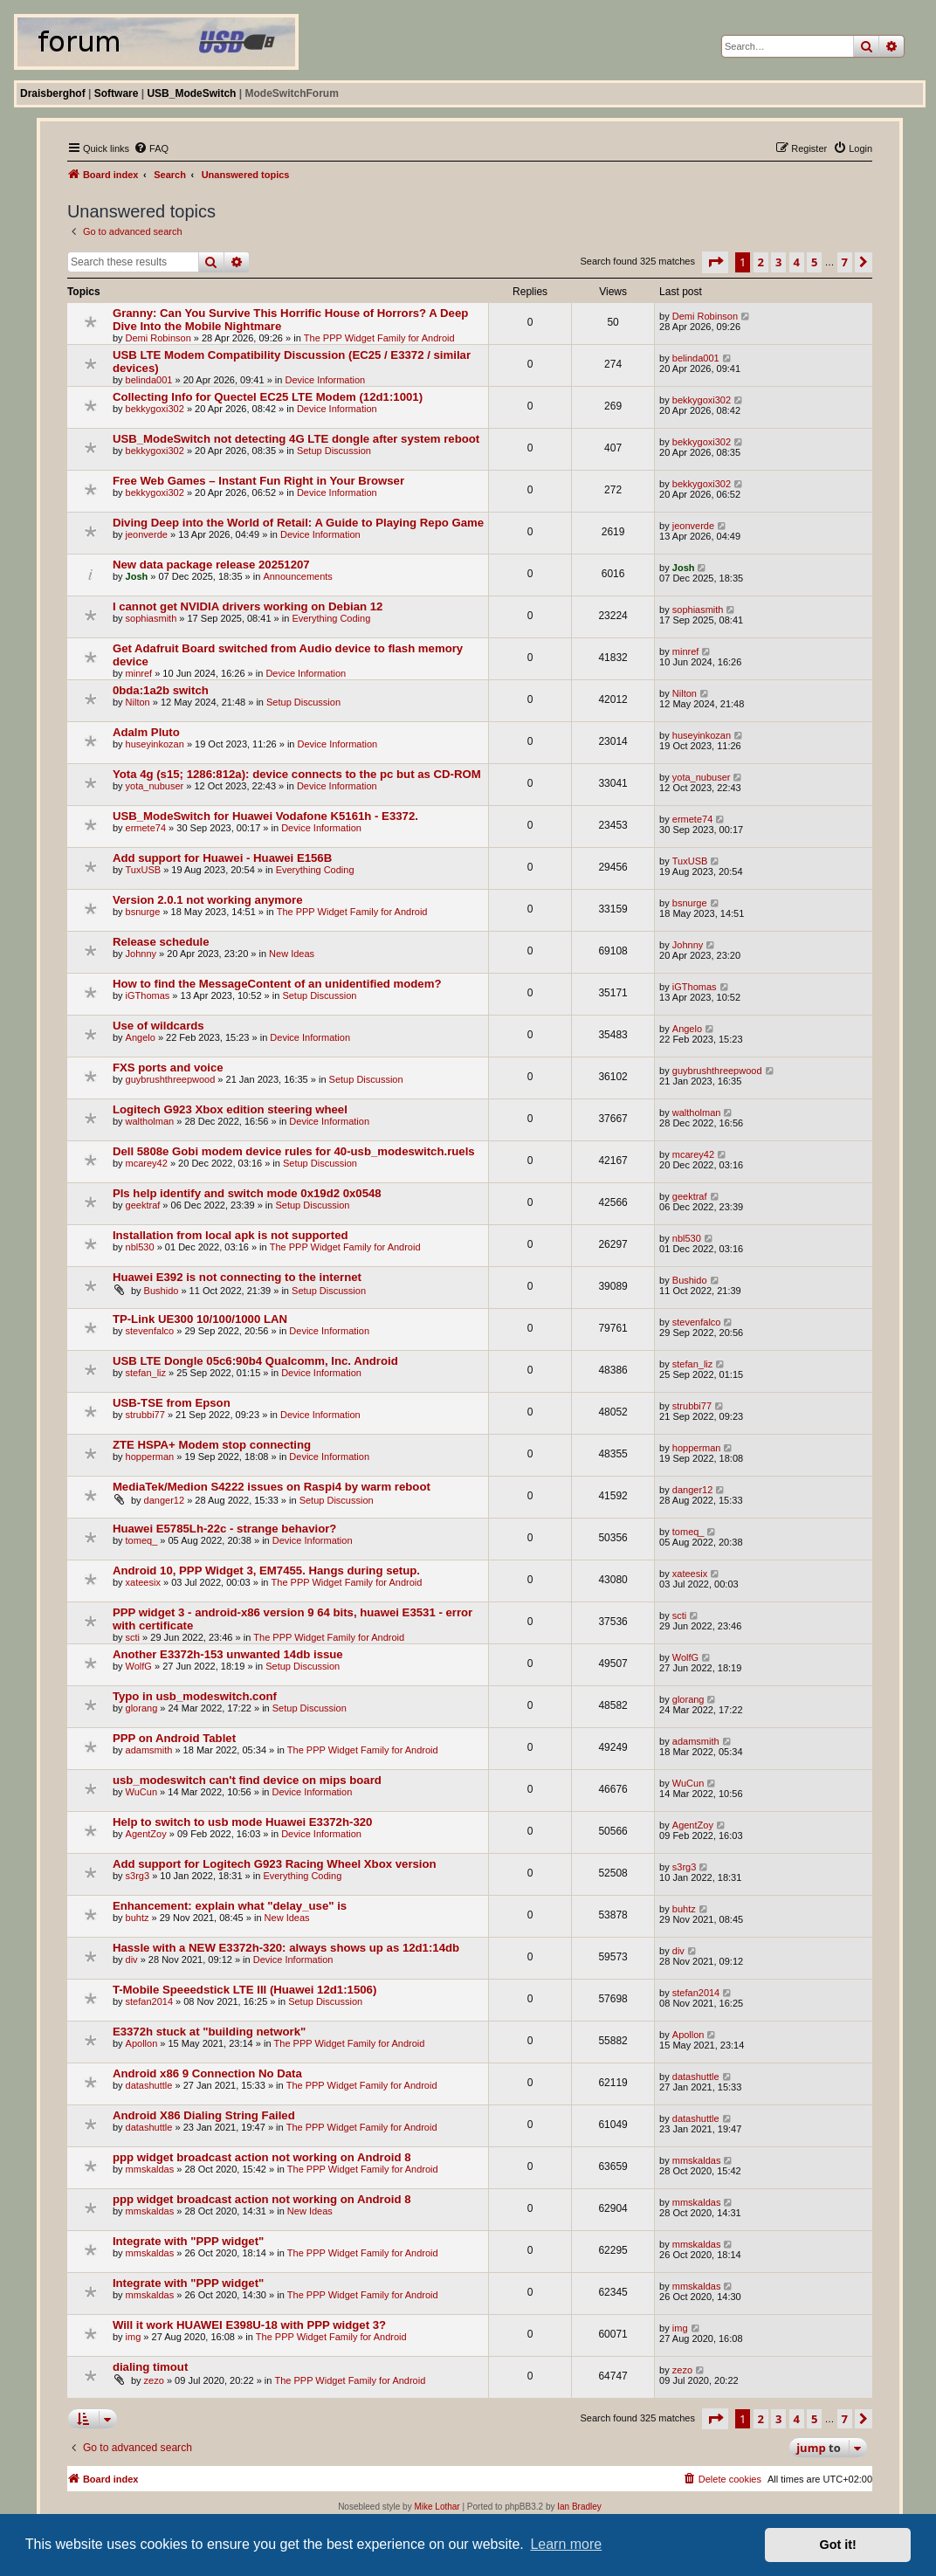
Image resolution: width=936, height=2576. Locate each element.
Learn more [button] (566, 2544)
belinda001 (149, 380)
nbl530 (140, 1247)
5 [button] (814, 262)
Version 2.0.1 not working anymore (208, 899)
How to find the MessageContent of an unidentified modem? (277, 983)
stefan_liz (146, 1372)
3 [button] (778, 262)
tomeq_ (142, 1540)
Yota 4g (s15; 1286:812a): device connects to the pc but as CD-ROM (297, 774)
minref (139, 673)
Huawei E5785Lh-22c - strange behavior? (225, 1528)
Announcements (298, 576)
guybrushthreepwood (171, 1079)
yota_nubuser (155, 786)
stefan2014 (149, 2001)
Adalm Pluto (146, 732)
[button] (715, 261)
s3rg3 (138, 1875)
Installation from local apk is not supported (230, 1235)
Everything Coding (331, 618)
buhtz (137, 1917)
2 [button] (761, 262)
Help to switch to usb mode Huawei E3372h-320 (243, 1822)
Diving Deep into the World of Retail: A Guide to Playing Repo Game (298, 522)
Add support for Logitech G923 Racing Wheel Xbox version (275, 1863)
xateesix (143, 1582)
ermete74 (146, 828)
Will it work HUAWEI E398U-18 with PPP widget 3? (249, 2324)
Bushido (161, 1290)
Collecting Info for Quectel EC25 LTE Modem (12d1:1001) (268, 396)
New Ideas (291, 953)
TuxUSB (144, 869)
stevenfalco (150, 1331)
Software (116, 93)
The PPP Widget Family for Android (379, 338)
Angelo (140, 1037)
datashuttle (149, 2085)
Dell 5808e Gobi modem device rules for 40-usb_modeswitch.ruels (294, 1151)
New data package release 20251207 (211, 564)
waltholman (150, 1121)
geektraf (143, 1205)
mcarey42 (147, 1163)
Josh (137, 576)
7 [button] (845, 262)
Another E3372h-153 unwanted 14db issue (228, 1654)
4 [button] (797, 262)
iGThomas (148, 995)
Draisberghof (53, 93)
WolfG (139, 1666)
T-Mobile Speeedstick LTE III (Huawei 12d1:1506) (244, 1989)
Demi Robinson (158, 338)
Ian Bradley (579, 2506)
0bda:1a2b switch (161, 690)
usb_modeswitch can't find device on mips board (247, 1780)
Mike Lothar (436, 2506)
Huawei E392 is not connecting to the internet (237, 1277)
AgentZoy (146, 1834)
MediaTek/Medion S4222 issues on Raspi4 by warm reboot (271, 1486)
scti (133, 1637)
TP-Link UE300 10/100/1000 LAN (200, 1319)
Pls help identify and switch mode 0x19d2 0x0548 (247, 1193)
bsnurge (143, 911)
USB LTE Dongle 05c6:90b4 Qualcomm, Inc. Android (255, 1360)
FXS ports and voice (168, 1067)
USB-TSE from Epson (172, 1402)
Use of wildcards (158, 1025)
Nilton (138, 702)
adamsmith (149, 1750)
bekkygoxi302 (155, 408)
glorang (142, 1708)
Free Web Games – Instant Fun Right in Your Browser (258, 480)
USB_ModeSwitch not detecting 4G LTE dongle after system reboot (296, 438)
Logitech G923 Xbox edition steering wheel (230, 1109)
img (133, 2336)
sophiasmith (151, 618)
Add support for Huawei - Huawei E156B (222, 857)
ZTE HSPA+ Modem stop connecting (212, 1444)
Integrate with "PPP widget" (188, 2241)
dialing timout (150, 2366)
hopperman (150, 1456)
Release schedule (161, 941)
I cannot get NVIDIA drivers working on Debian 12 (247, 606)
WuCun (141, 1792)
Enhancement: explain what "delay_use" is (230, 1905)
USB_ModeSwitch (191, 93)
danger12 (164, 1500)
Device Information (325, 380)
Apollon (142, 2043)
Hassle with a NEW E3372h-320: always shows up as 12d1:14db (286, 1947)
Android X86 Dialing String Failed (204, 2115)
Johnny (141, 953)
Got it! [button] (838, 2545)
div (132, 1959)
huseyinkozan (155, 744)
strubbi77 (145, 1414)
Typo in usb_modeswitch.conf (195, 1696)
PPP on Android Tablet (174, 1738)
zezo (154, 2380)
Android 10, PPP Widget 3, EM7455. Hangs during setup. (266, 1570)
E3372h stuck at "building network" (209, 2031)
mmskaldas (150, 2169)
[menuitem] (151, 148)
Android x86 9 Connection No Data (207, 2073)
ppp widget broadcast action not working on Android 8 (262, 2157)
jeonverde (147, 534)
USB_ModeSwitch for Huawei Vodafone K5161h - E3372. (265, 816)
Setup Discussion (334, 450)
